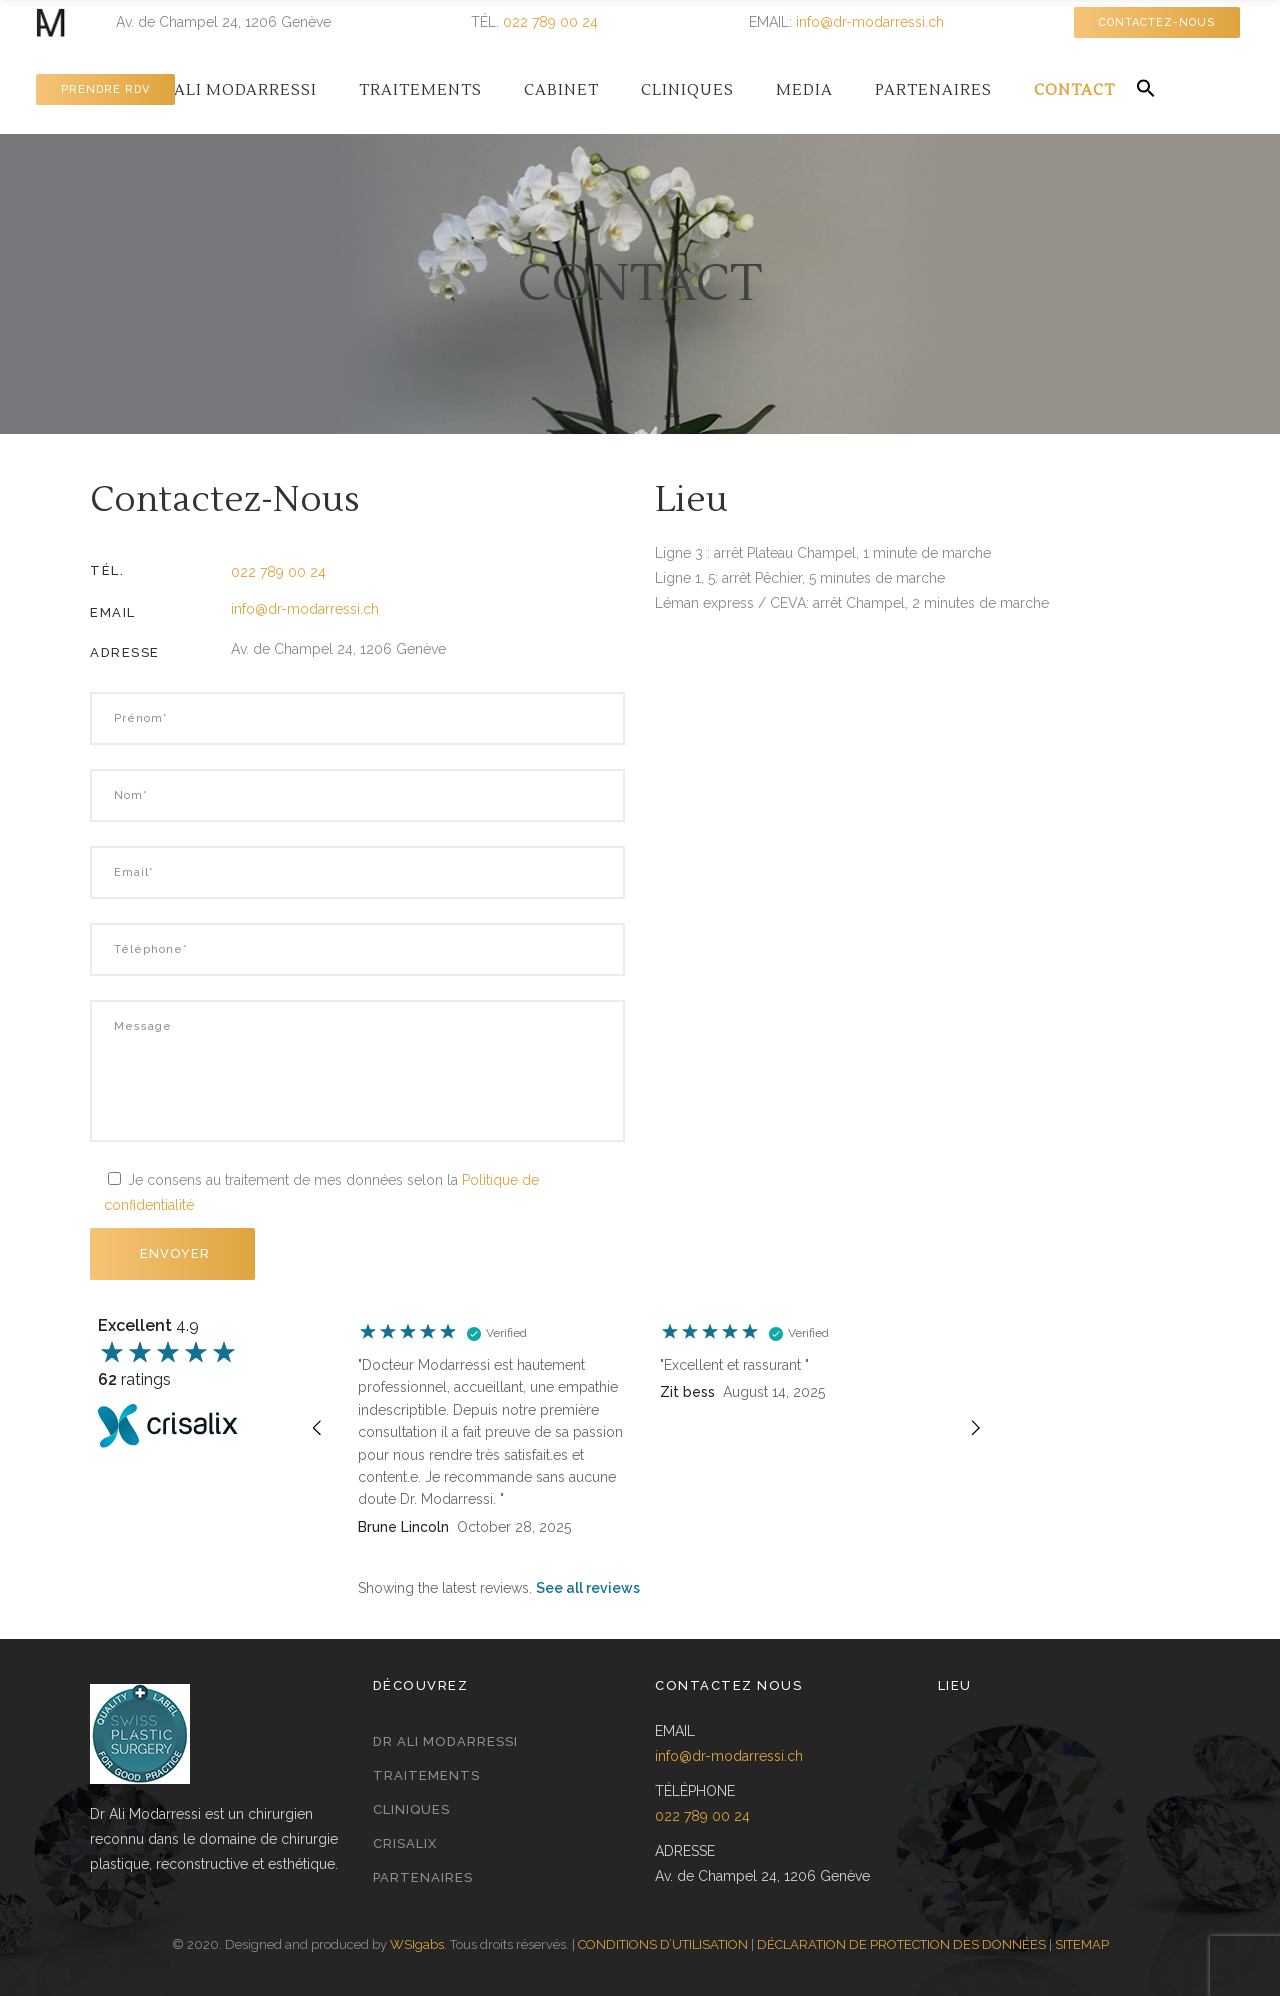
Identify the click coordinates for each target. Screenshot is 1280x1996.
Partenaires (423, 1877)
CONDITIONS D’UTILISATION (663, 1944)
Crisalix (405, 1843)
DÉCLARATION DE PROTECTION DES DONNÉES (901, 1944)
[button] (1146, 89)
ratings (134, 1379)
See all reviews (588, 1588)
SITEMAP (1082, 1944)
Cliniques (411, 1809)
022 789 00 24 (550, 22)
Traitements (426, 1775)
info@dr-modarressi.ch (870, 22)
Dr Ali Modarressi (445, 1741)
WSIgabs (417, 1944)
